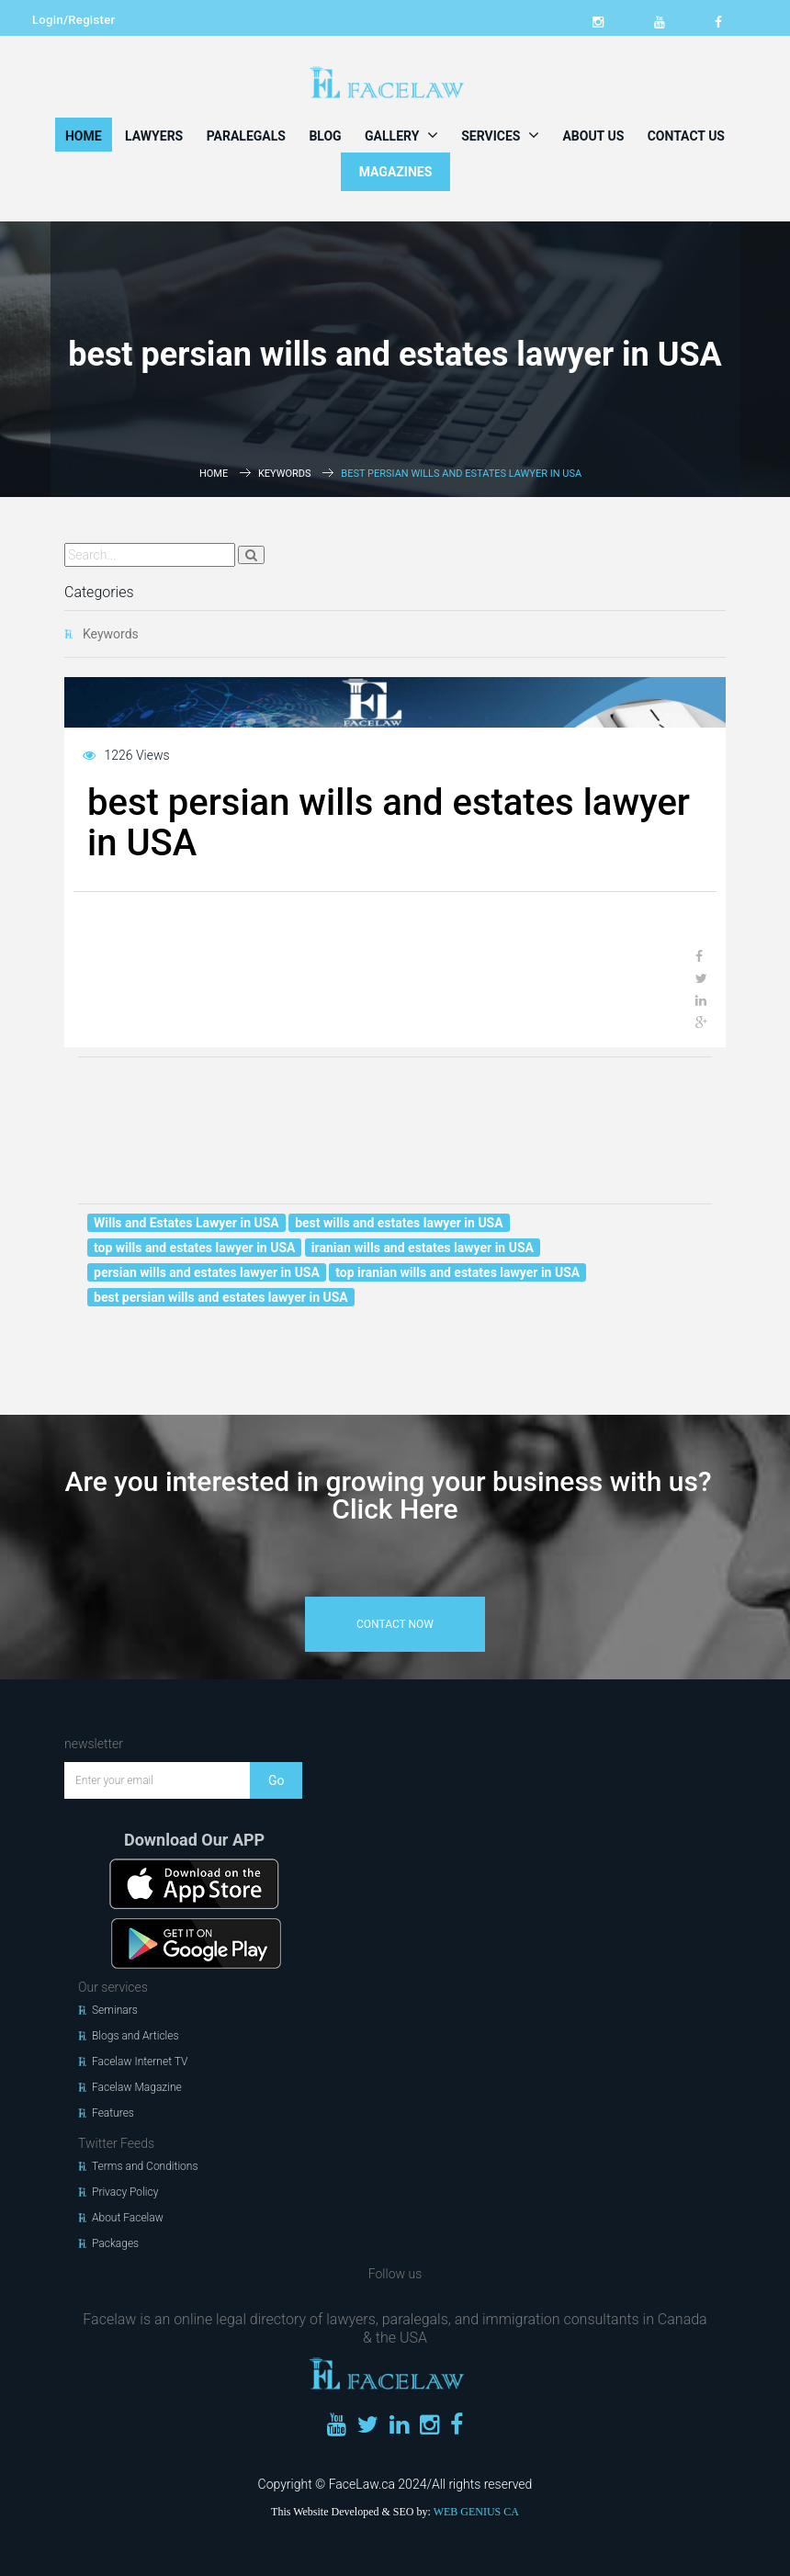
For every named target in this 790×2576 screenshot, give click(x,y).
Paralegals (246, 136)
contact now (395, 1624)
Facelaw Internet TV (139, 2061)
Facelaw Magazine (137, 2087)
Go (276, 1780)
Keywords (284, 474)
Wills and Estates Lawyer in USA (186, 1222)
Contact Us (686, 136)
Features (113, 2113)
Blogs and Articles (135, 2035)
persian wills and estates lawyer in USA (207, 1272)
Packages (115, 2243)
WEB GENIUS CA (476, 2511)
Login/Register (73, 20)
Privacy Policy (125, 2192)
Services (500, 135)
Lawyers (154, 136)
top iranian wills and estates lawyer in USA (457, 1272)
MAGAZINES (396, 171)
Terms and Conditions (145, 2166)
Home (83, 136)
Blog (325, 136)
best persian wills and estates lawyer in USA (221, 1297)
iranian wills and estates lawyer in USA (422, 1247)
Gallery (401, 135)
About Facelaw (128, 2217)
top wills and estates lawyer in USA (194, 1247)
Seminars (115, 2010)
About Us (593, 136)
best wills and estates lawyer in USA (398, 1222)
